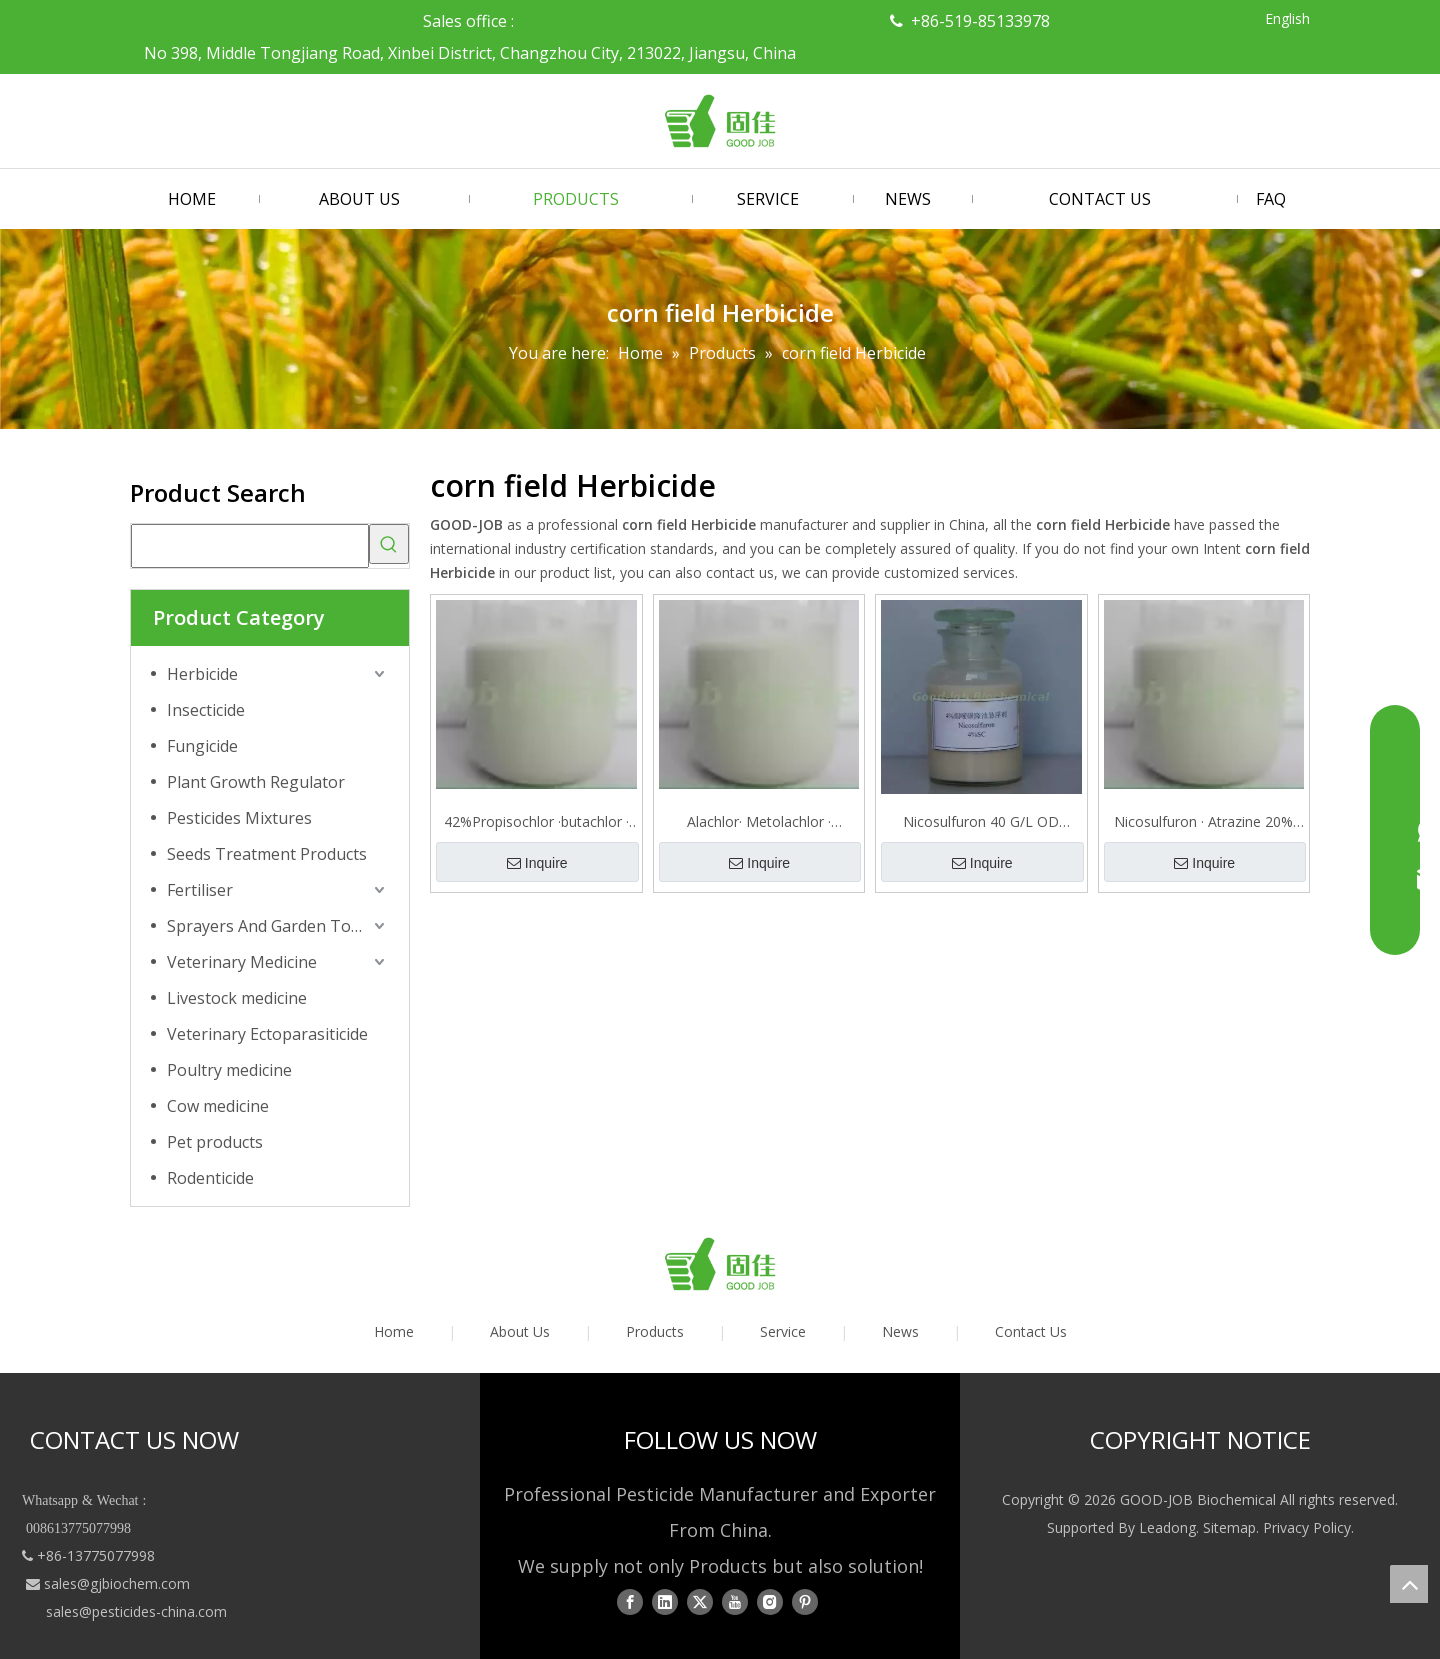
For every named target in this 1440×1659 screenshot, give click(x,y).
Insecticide (206, 710)
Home (394, 1331)
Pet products (215, 1142)
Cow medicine (218, 1106)
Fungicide (202, 746)
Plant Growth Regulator (256, 782)
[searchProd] (250, 546)
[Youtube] (735, 1602)
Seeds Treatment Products (267, 854)
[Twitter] (700, 1602)
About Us (520, 1331)
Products (655, 1331)
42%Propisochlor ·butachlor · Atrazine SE (536, 822)
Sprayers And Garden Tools (270, 926)
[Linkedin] (665, 1602)
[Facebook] (630, 1602)
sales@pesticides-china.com (136, 1611)
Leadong (1167, 1527)
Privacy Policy (1307, 1527)
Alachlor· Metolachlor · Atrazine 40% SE (759, 822)
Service (783, 1331)
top (1409, 1584)
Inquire (537, 863)
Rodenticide (210, 1178)
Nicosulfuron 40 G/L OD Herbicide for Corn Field (981, 822)
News (900, 1331)
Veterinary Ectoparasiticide (267, 1034)
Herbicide (202, 674)
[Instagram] (770, 1602)
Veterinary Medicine (242, 962)
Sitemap (1229, 1527)
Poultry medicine (229, 1070)
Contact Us (1031, 1331)
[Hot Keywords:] (389, 544)
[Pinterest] (805, 1602)
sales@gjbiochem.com (117, 1583)
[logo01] (720, 1264)
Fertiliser (200, 890)
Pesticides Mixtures (239, 818)
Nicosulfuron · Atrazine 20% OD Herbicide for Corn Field (1203, 822)
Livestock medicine (237, 998)
